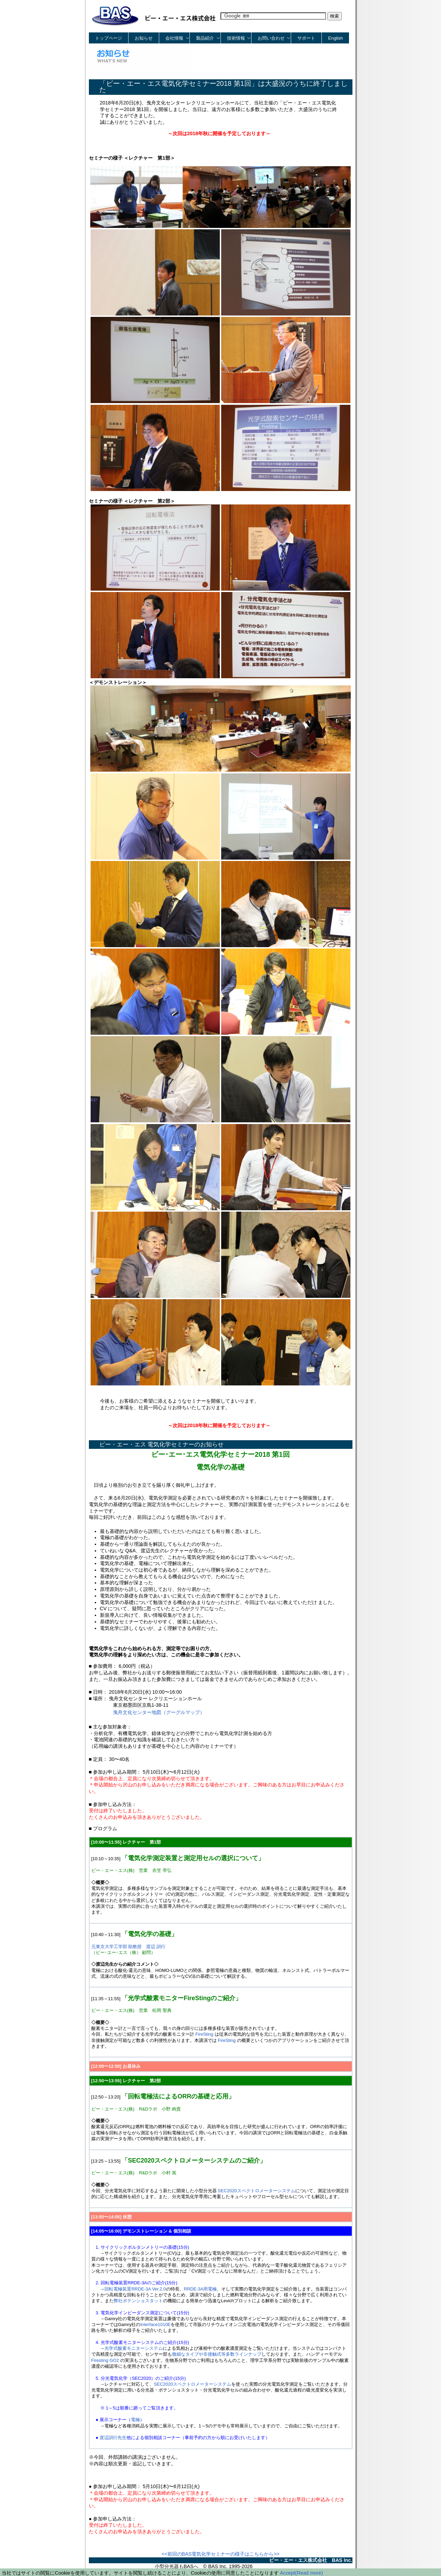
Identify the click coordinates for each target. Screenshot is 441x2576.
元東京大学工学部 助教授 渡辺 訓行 (128, 1946)
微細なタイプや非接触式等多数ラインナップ (216, 2354)
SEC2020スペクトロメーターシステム (256, 2190)
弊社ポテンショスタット (138, 2300)
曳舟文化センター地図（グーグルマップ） (159, 1712)
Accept (287, 2573)
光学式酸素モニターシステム (133, 2348)
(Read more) (309, 2573)
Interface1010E (155, 2324)
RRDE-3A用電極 (200, 2289)
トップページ (108, 38)
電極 (135, 2419)
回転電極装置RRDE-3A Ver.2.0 (135, 2289)
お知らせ (144, 38)
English (335, 38)
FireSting (204, 2034)
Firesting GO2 (105, 2360)
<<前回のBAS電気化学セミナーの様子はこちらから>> (220, 2554)
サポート (306, 38)
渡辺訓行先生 (113, 2437)
